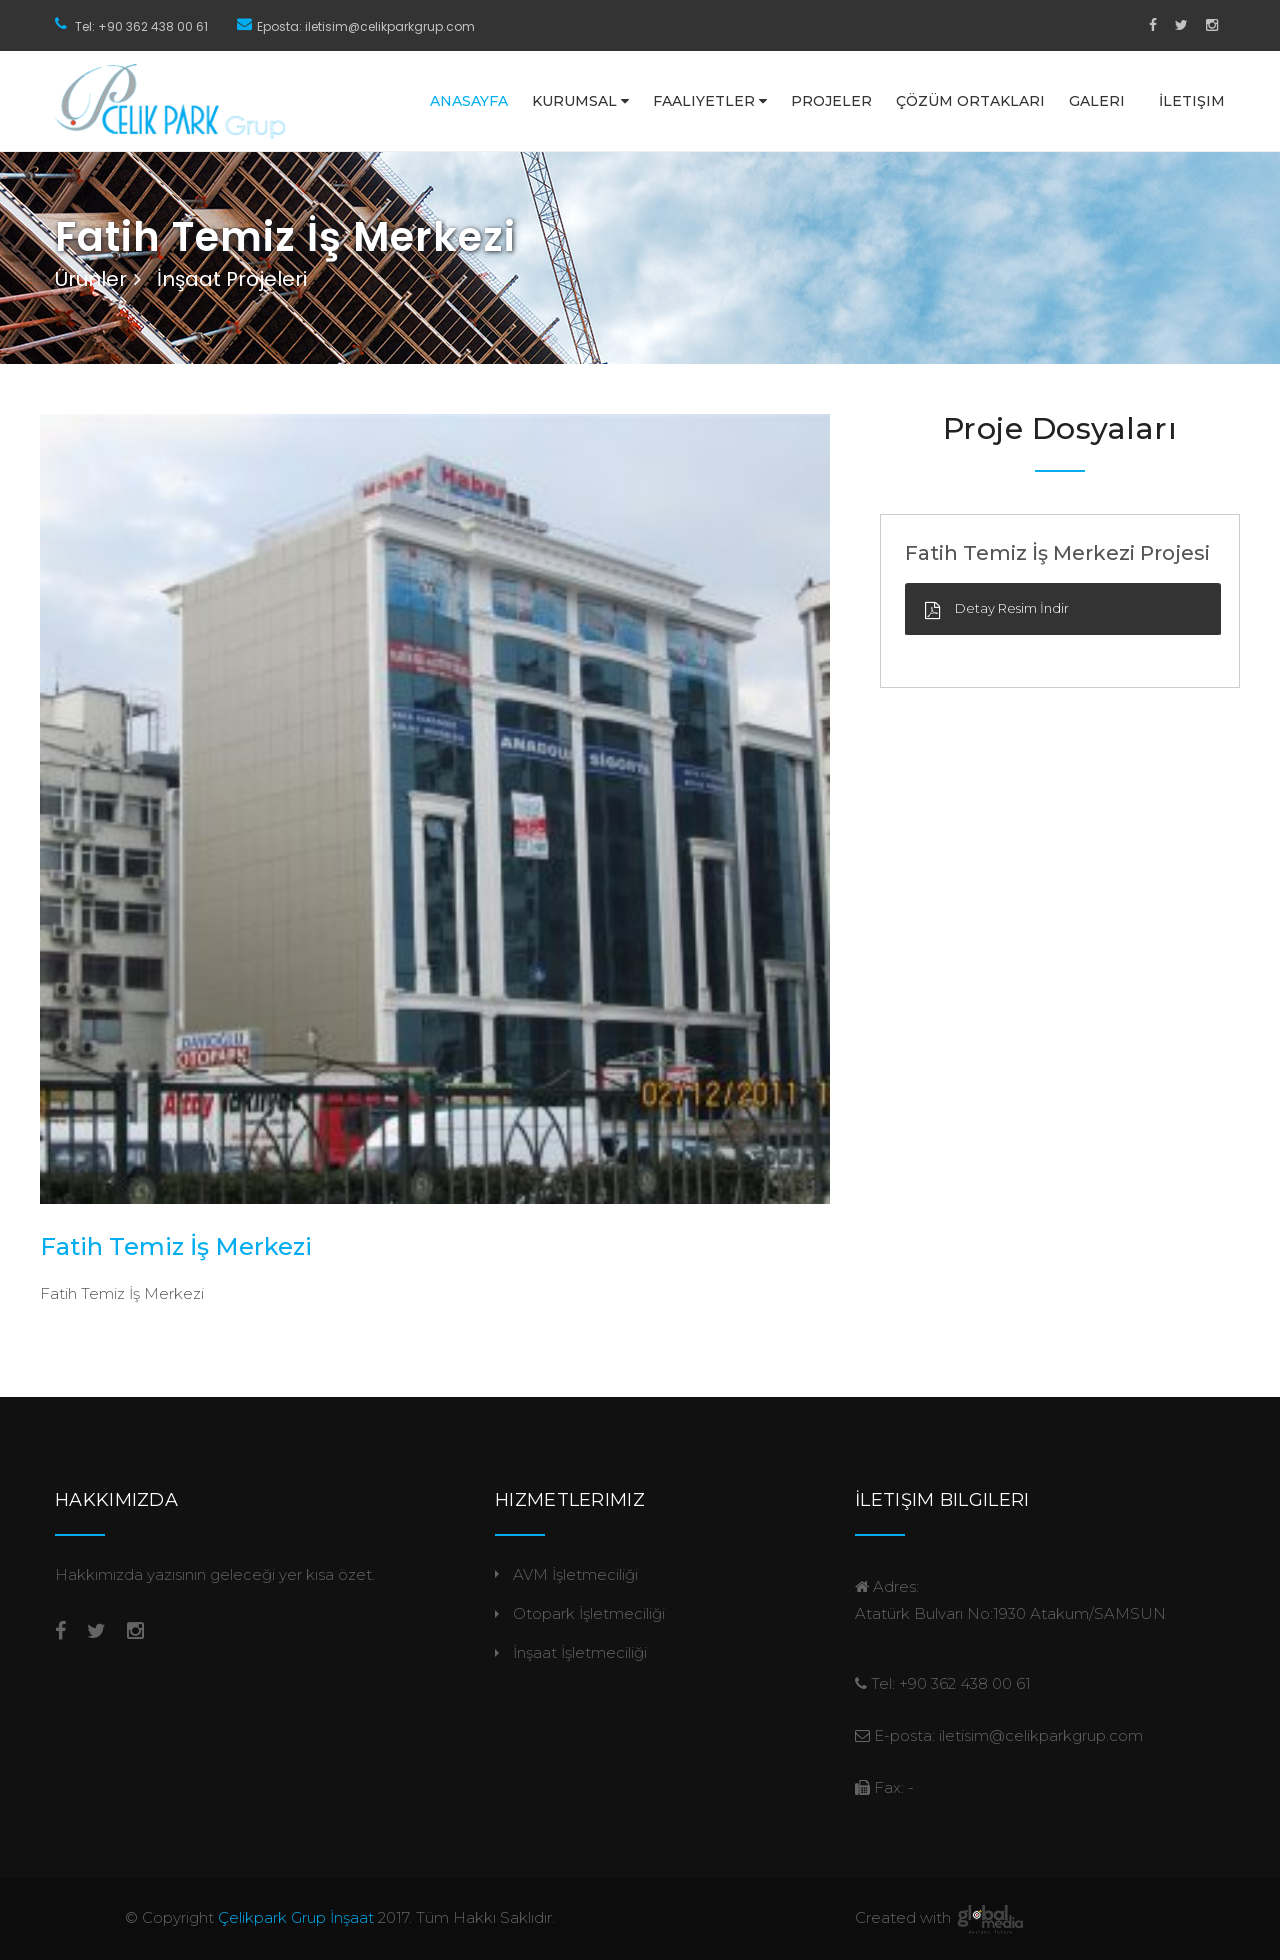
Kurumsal (580, 101)
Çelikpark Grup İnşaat (296, 1917)
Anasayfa (469, 101)
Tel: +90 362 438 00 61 (141, 26)
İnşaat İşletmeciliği (580, 1652)
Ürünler (91, 279)
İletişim (1192, 101)
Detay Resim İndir (1012, 608)
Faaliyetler (710, 101)
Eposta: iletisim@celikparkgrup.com (366, 26)
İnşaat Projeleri (232, 279)
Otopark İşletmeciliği (589, 1613)
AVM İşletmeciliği (575, 1574)
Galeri (1097, 101)
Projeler (831, 101)
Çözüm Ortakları (970, 101)
